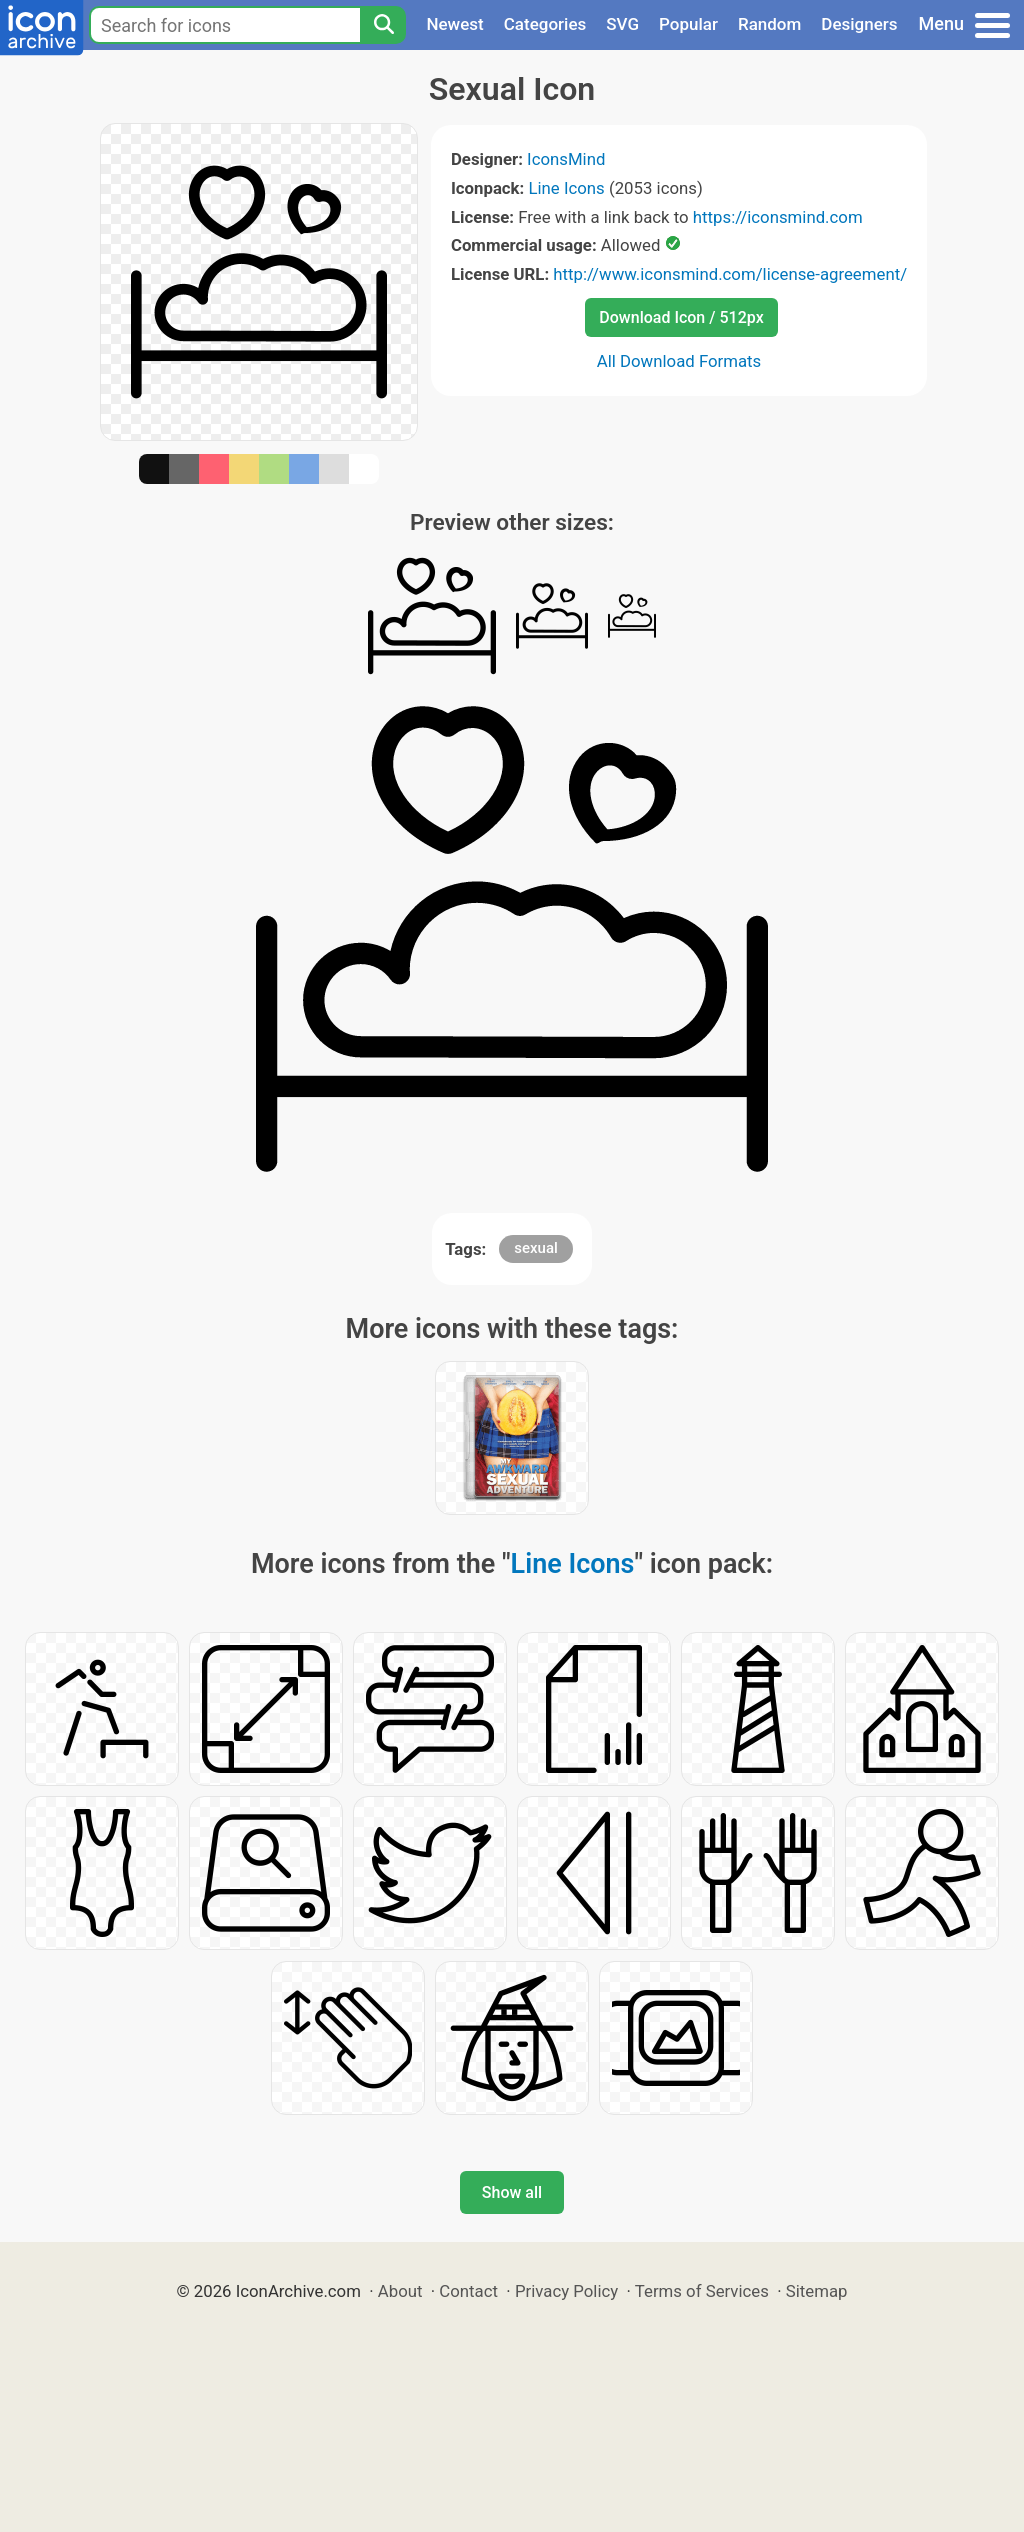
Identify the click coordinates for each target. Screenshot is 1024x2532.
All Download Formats (679, 361)
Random (769, 24)
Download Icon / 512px (681, 317)
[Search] (383, 25)
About (400, 2291)
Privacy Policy (566, 2291)
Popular (688, 24)
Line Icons (566, 188)
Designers (859, 24)
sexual (536, 1248)
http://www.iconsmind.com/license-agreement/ (730, 274)
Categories (545, 24)
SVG (622, 24)
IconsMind (566, 159)
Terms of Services (702, 2291)
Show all (512, 2192)
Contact (468, 2291)
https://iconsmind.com (778, 217)
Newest (454, 24)
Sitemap (817, 2291)
